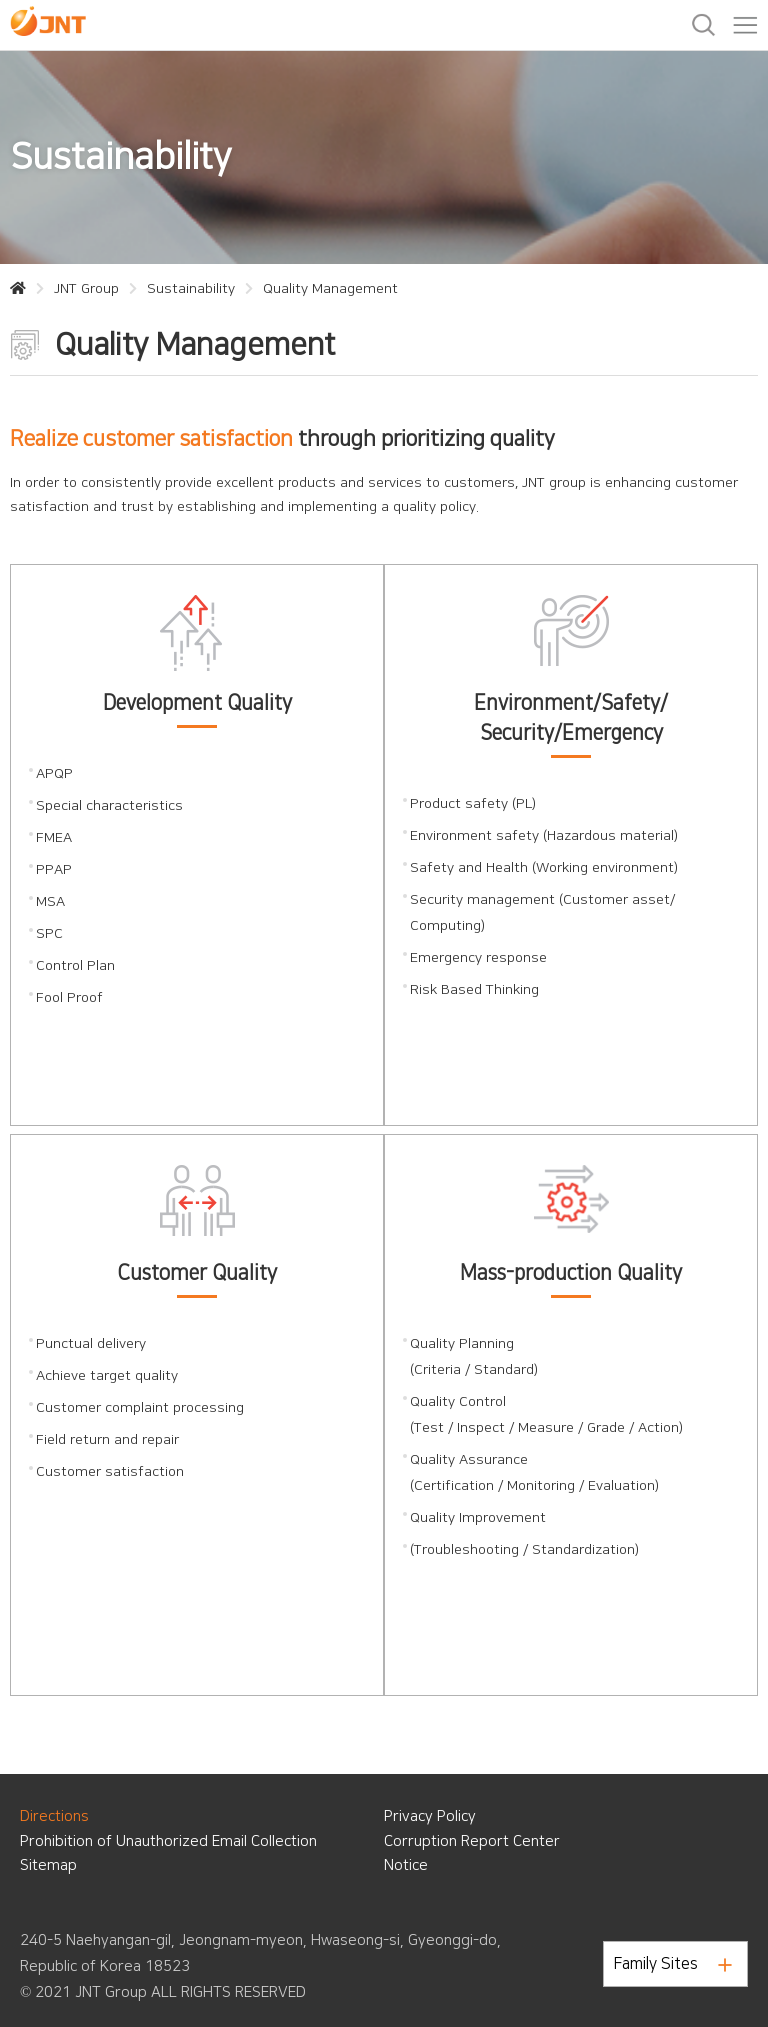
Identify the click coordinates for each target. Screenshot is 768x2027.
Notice (406, 1865)
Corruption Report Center (472, 1841)
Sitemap (48, 1865)
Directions (54, 1816)
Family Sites (673, 1964)
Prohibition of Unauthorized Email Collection (168, 1841)
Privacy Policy (430, 1816)
